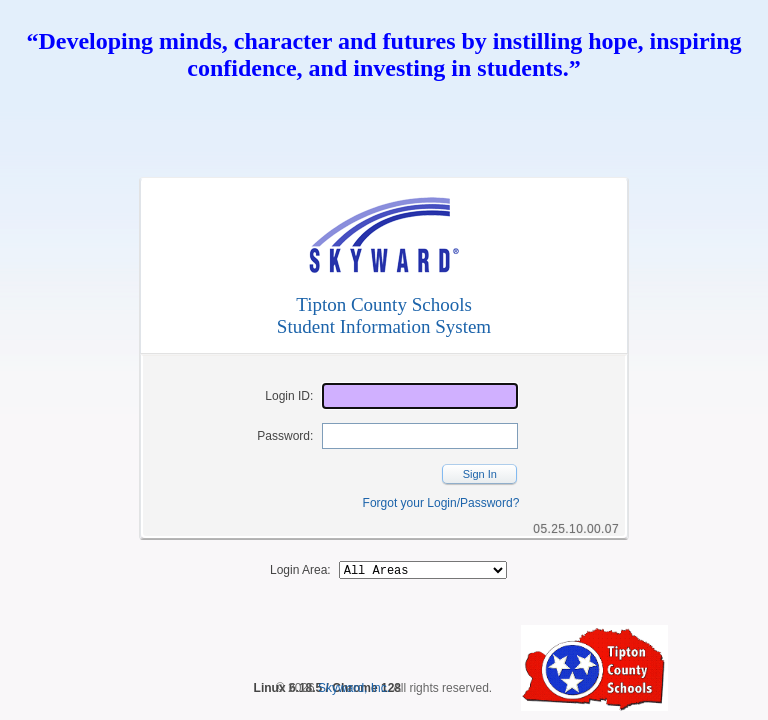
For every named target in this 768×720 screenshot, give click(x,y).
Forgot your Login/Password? (441, 503)
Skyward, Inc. (354, 691)
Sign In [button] (480, 474)
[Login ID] (420, 396)
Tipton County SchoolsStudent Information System (384, 315)
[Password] (420, 436)
